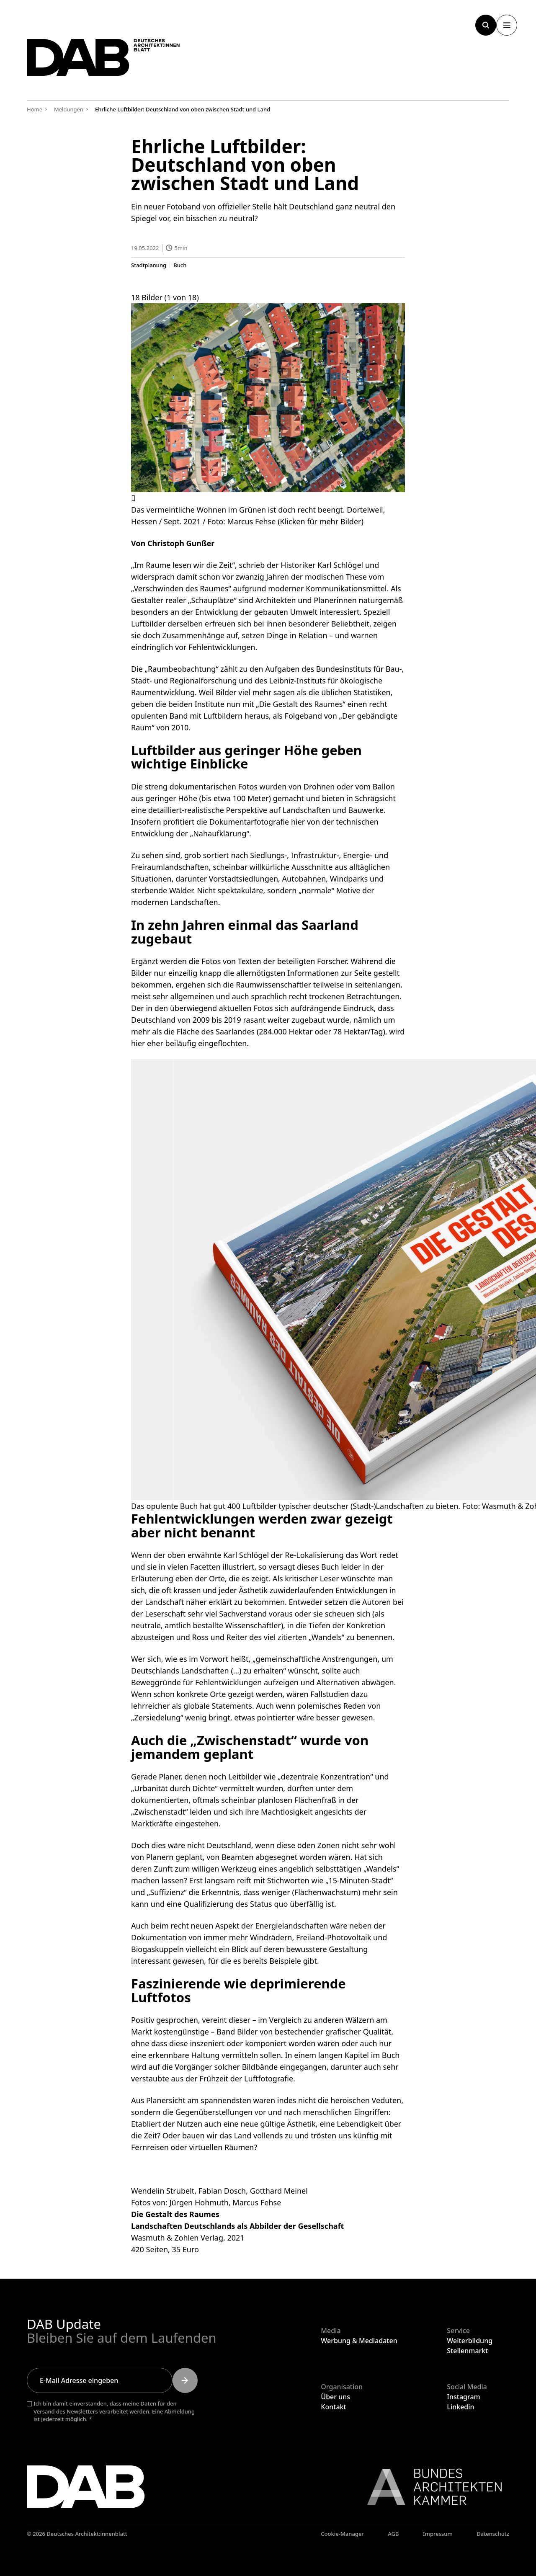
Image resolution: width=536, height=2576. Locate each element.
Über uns (335, 2396)
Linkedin (460, 2406)
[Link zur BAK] (430, 2487)
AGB (393, 2533)
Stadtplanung (148, 265)
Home (34, 109)
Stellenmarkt (467, 2350)
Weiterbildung (469, 2340)
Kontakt (333, 2406)
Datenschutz (493, 2533)
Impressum (438, 2533)
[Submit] (185, 2380)
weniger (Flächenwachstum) (310, 1892)
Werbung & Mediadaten (359, 2340)
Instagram (463, 2396)
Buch (179, 265)
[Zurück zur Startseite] (115, 62)
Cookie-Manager (342, 2533)
